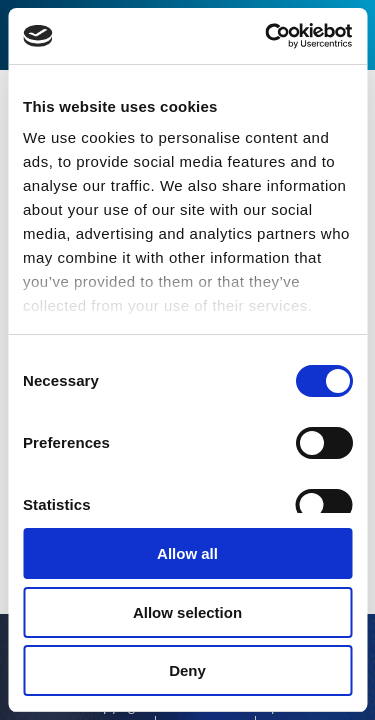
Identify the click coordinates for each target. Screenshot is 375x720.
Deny (187, 670)
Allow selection (187, 612)
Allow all (187, 553)
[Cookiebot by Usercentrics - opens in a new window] (267, 36)
